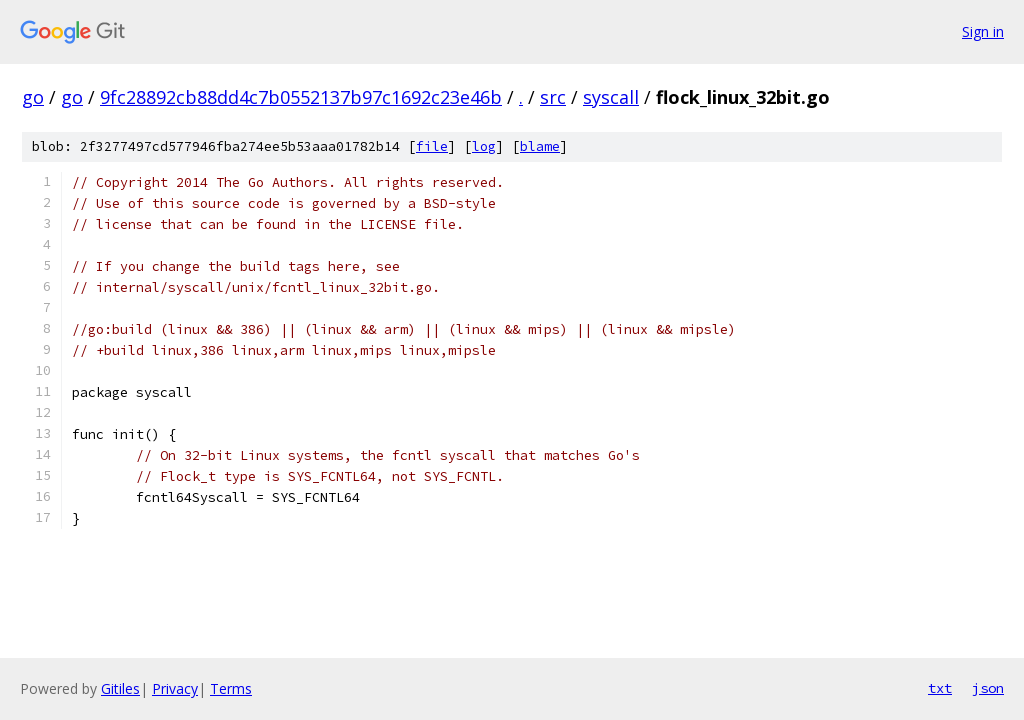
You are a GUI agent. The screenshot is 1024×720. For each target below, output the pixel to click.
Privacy (175, 688)
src (553, 97)
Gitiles (120, 688)
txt (940, 688)
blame (540, 146)
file (432, 146)
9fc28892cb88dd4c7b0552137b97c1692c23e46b (301, 97)
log (484, 146)
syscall (611, 97)
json (988, 688)
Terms (231, 688)
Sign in (983, 31)
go (33, 97)
